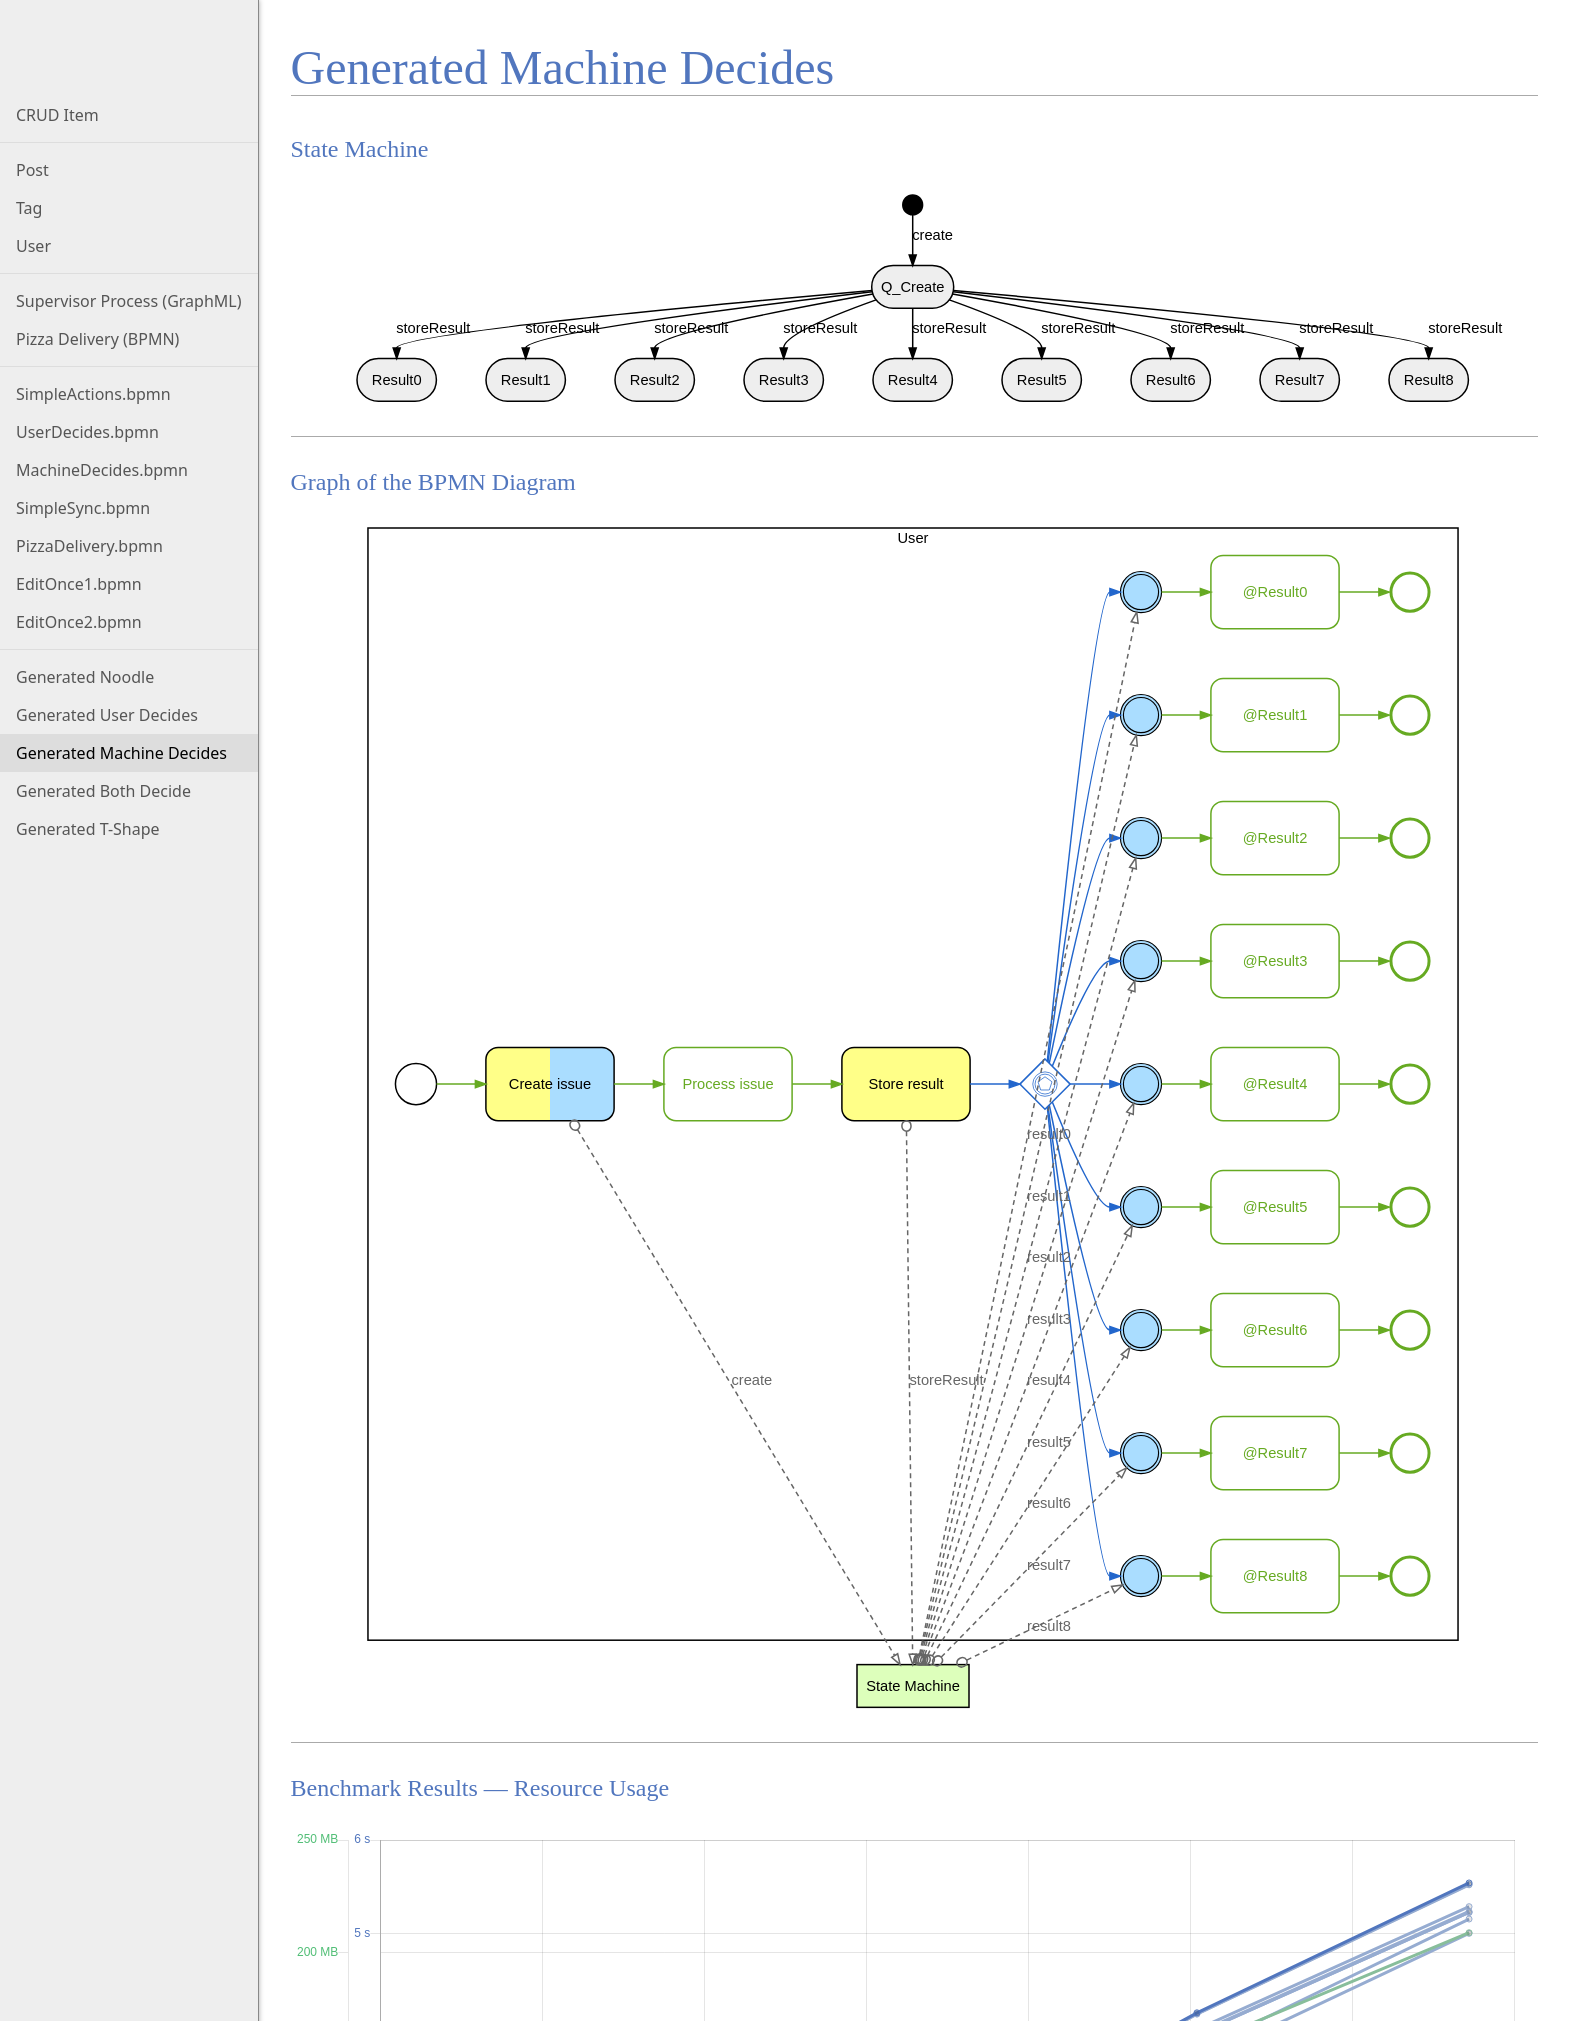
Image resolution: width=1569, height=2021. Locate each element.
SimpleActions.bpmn (93, 394)
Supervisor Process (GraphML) (129, 301)
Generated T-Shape (88, 829)
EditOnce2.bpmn (79, 622)
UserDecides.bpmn (87, 432)
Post (32, 170)
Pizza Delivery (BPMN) (97, 339)
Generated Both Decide (103, 791)
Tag (29, 208)
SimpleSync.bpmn (83, 508)
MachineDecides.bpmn (102, 470)
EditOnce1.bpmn (79, 584)
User (33, 246)
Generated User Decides (107, 715)
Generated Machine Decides (121, 753)
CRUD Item (57, 115)
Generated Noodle (85, 677)
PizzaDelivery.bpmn (89, 546)
